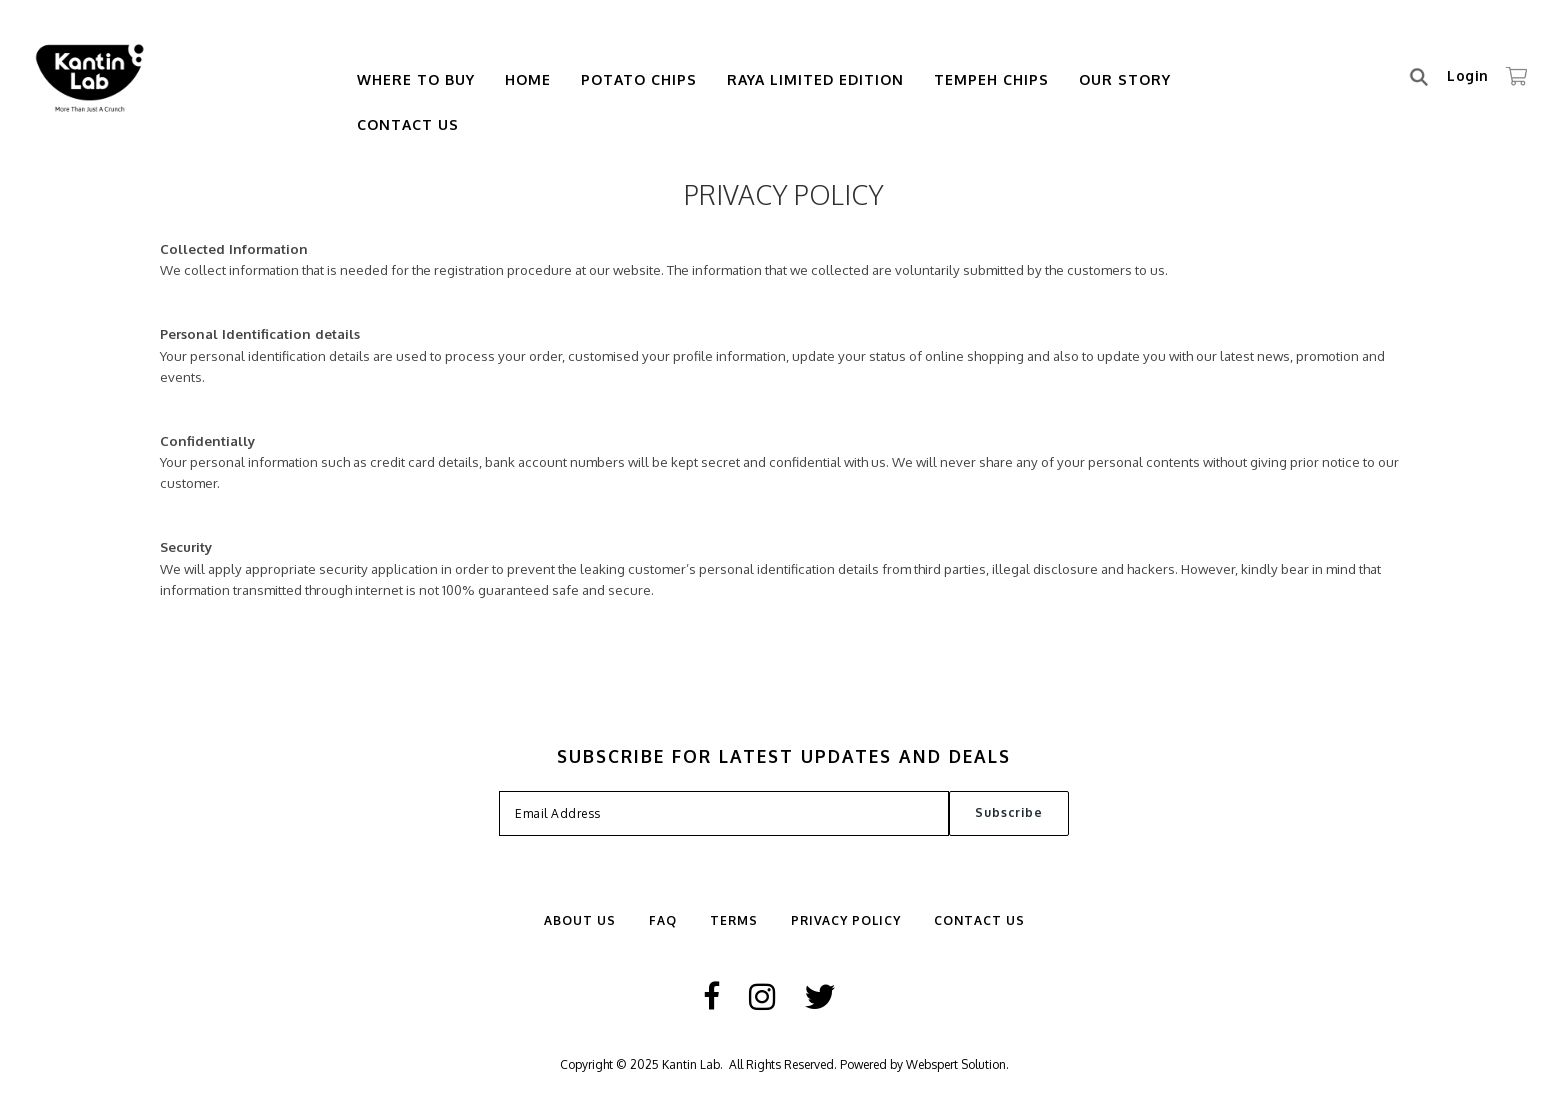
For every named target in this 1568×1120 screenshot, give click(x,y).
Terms (734, 920)
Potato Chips (639, 79)
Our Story (1125, 79)
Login (1468, 75)
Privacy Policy (846, 920)
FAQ (663, 920)
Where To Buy (416, 79)
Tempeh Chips (991, 79)
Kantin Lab (691, 1064)
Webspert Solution (956, 1064)
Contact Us (408, 124)
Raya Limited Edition (815, 79)
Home (528, 79)
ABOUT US (580, 920)
